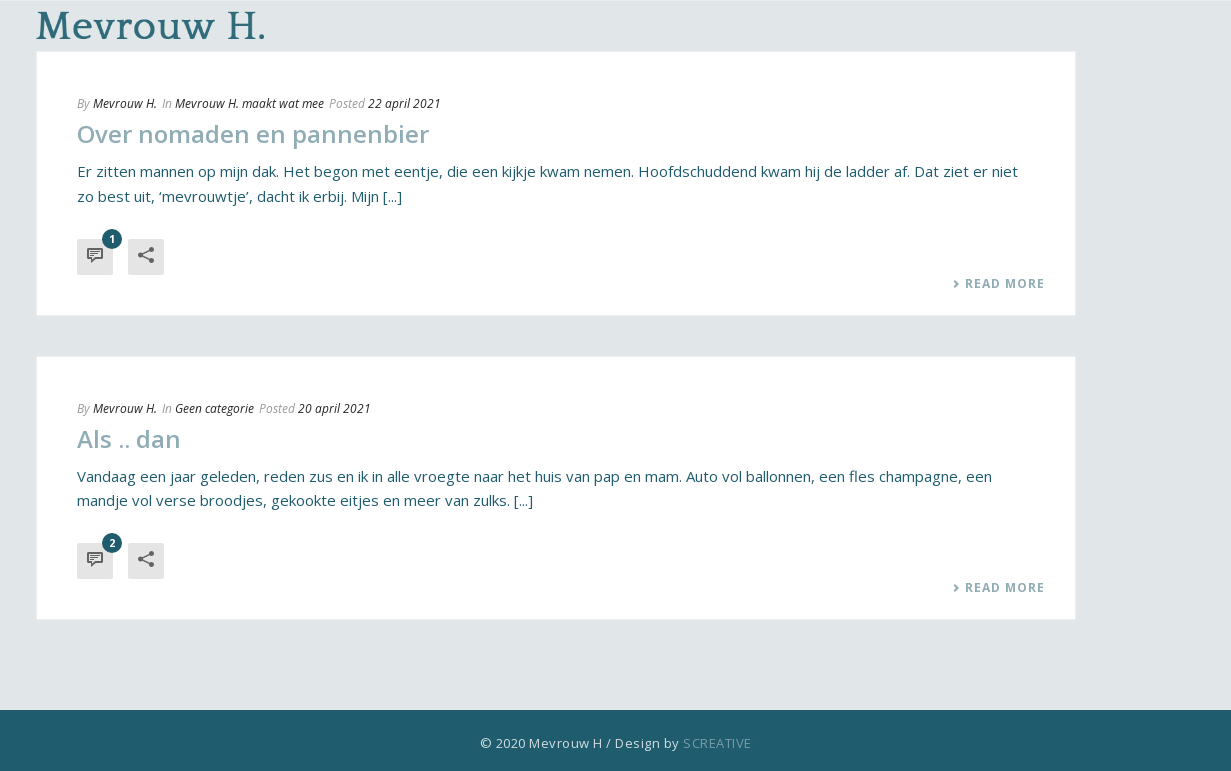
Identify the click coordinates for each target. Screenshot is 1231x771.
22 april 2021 (404, 103)
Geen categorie (214, 408)
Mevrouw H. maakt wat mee (249, 103)
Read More (998, 284)
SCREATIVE (717, 743)
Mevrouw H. (125, 103)
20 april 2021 (334, 408)
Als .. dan (129, 438)
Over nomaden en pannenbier (253, 133)
